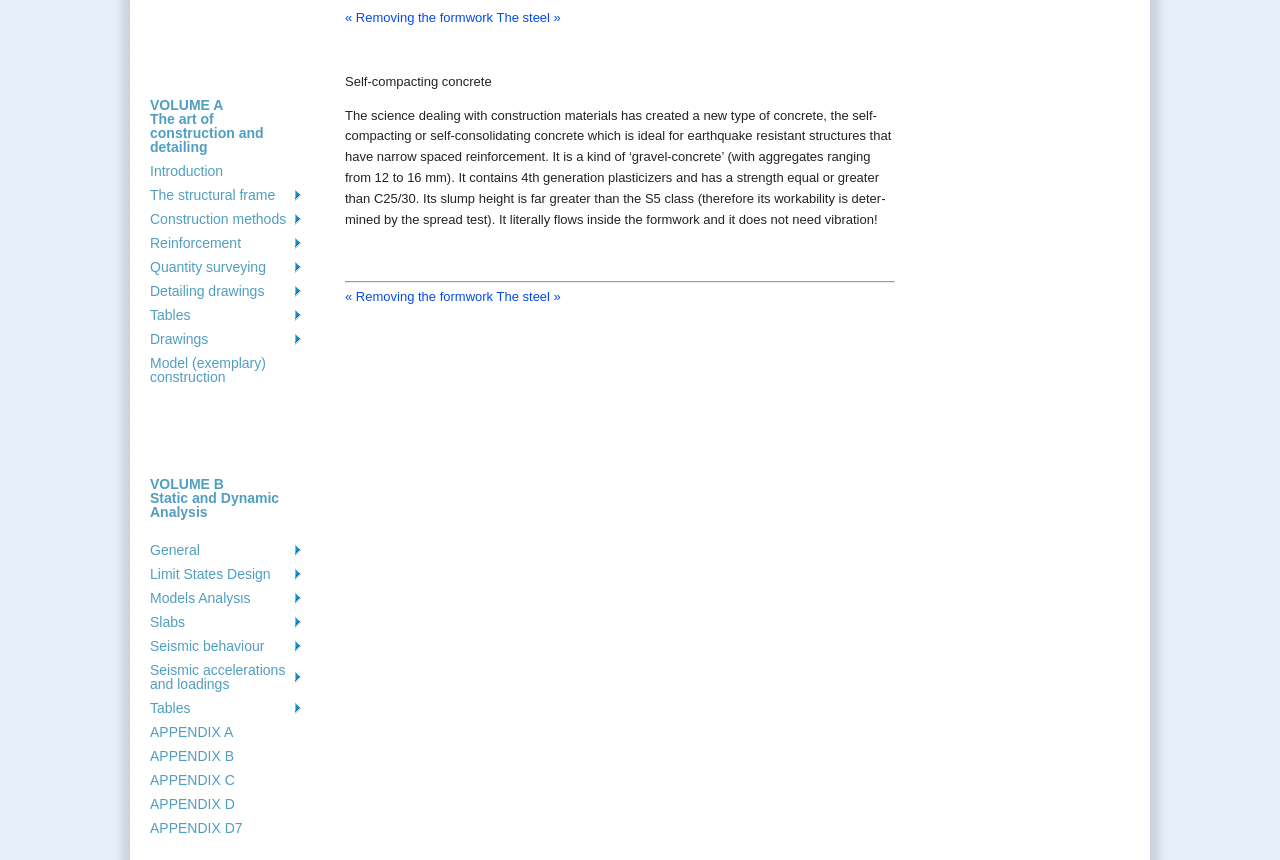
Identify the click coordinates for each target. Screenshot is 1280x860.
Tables (170, 315)
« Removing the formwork (419, 17)
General (175, 550)
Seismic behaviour (207, 646)
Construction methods (218, 219)
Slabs (167, 622)
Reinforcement (195, 243)
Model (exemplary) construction (208, 370)
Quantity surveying (208, 267)
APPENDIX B (192, 756)
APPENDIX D (192, 804)
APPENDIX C (192, 780)
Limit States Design (210, 574)
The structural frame (212, 195)
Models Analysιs (200, 598)
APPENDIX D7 (196, 828)
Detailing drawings (207, 291)
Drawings (179, 339)
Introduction (186, 171)
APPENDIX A (191, 732)
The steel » (529, 17)
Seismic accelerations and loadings (217, 677)
